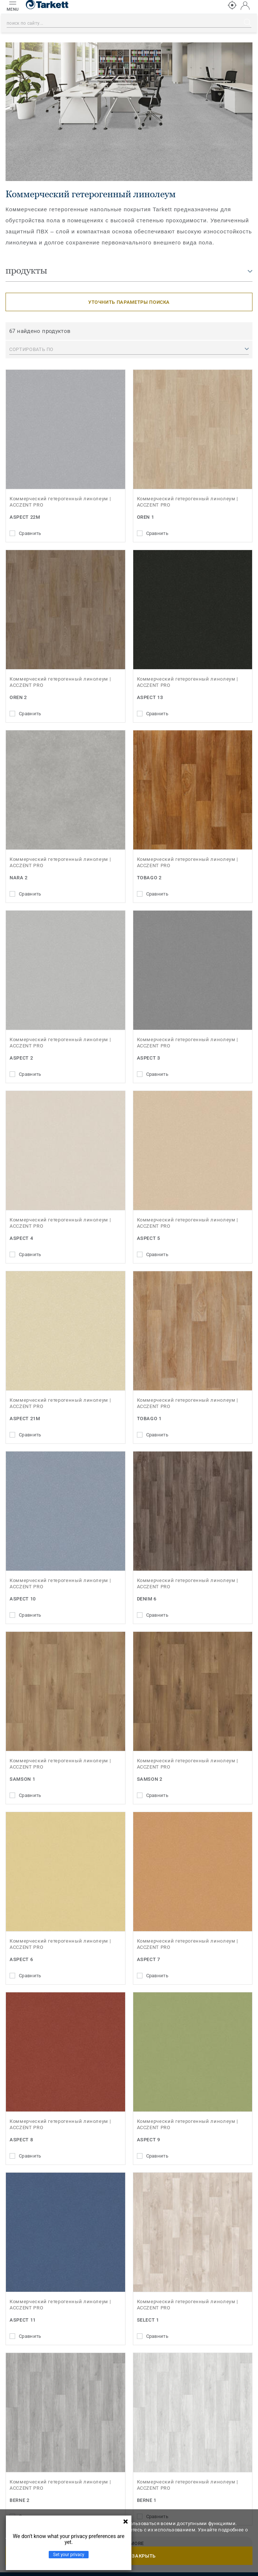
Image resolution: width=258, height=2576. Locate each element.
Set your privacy (68, 2554)
